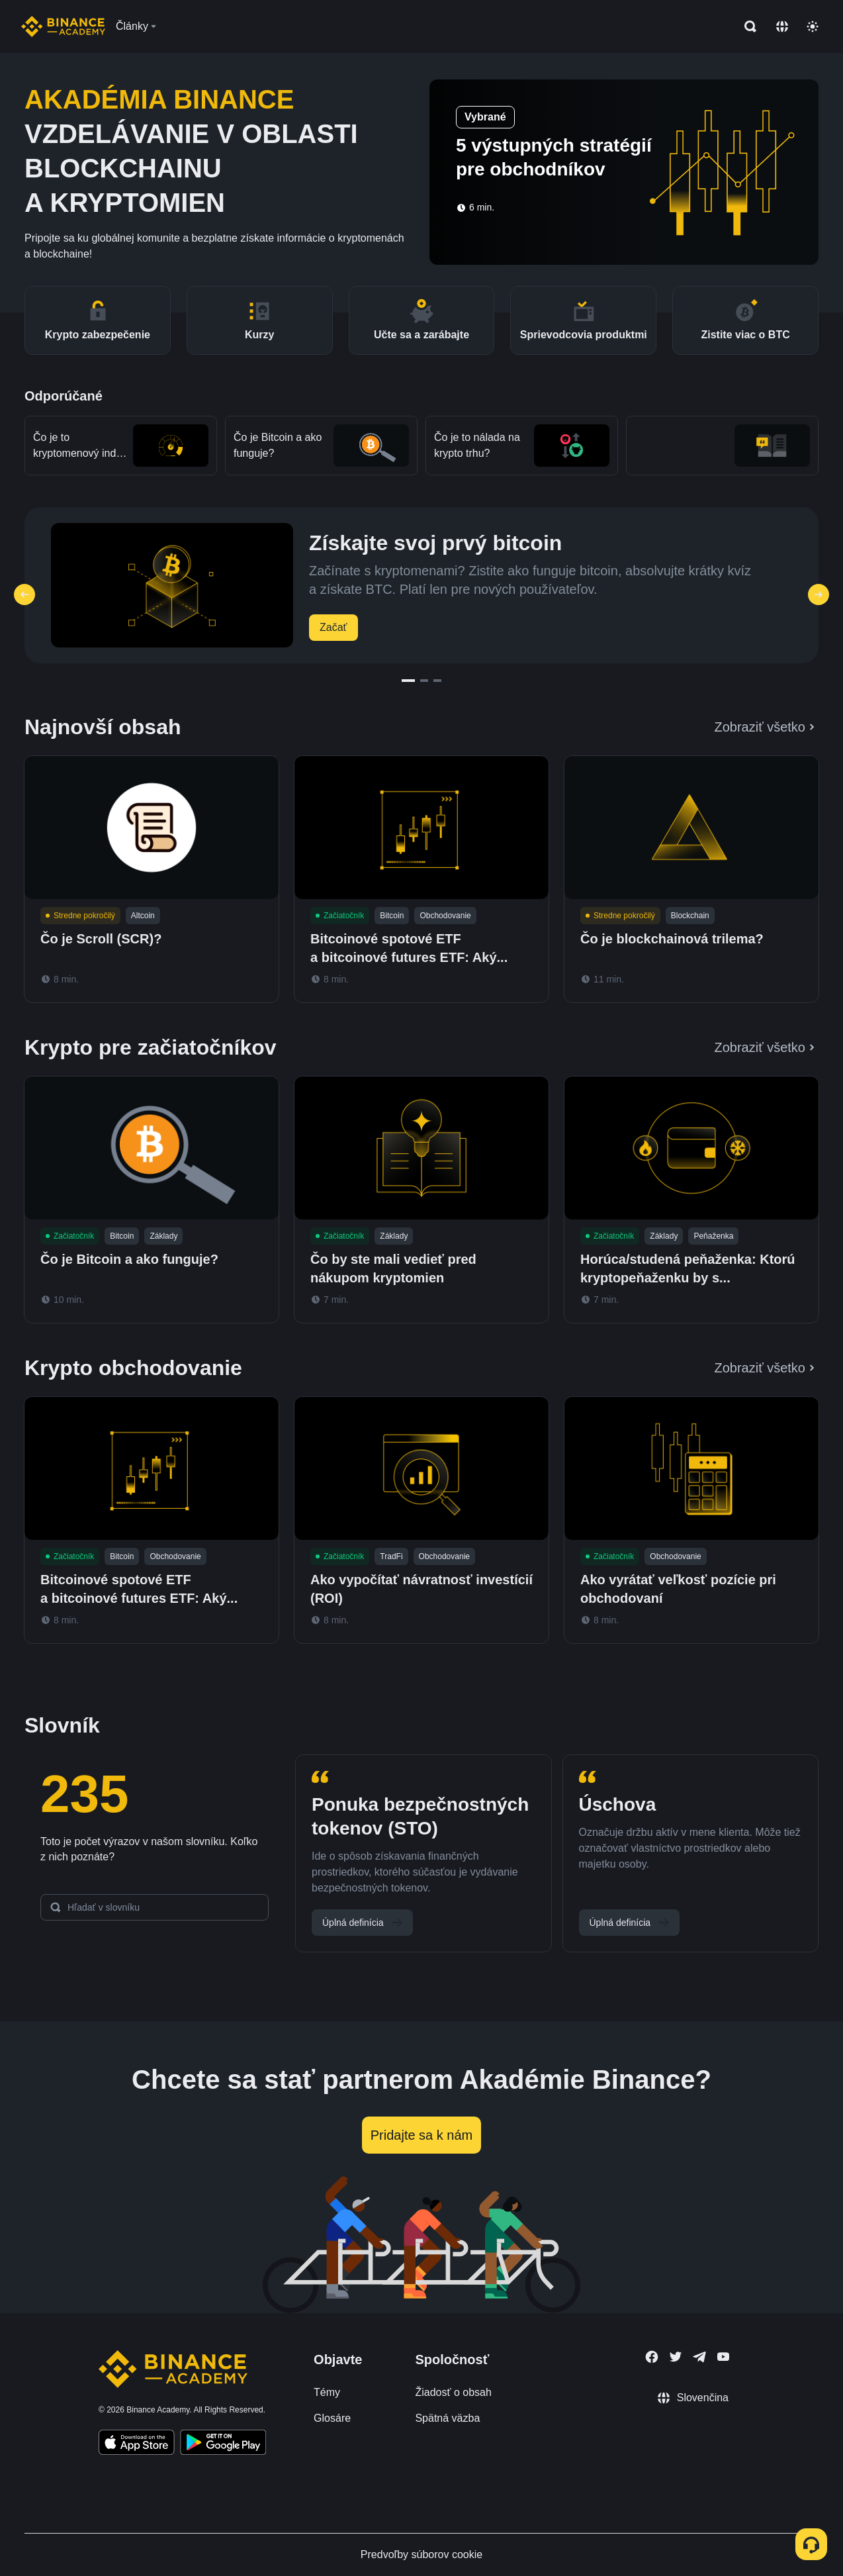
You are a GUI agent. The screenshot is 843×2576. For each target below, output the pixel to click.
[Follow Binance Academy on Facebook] (651, 2356)
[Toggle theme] (812, 26)
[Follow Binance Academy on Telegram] (699, 2357)
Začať (333, 627)
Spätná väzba (447, 2418)
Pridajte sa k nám (422, 2135)
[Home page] (63, 26)
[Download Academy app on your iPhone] (137, 2444)
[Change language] (782, 26)
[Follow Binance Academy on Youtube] (723, 2356)
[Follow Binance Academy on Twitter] (675, 2357)
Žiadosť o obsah (453, 2392)
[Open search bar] (746, 26)
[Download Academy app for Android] (223, 2444)
